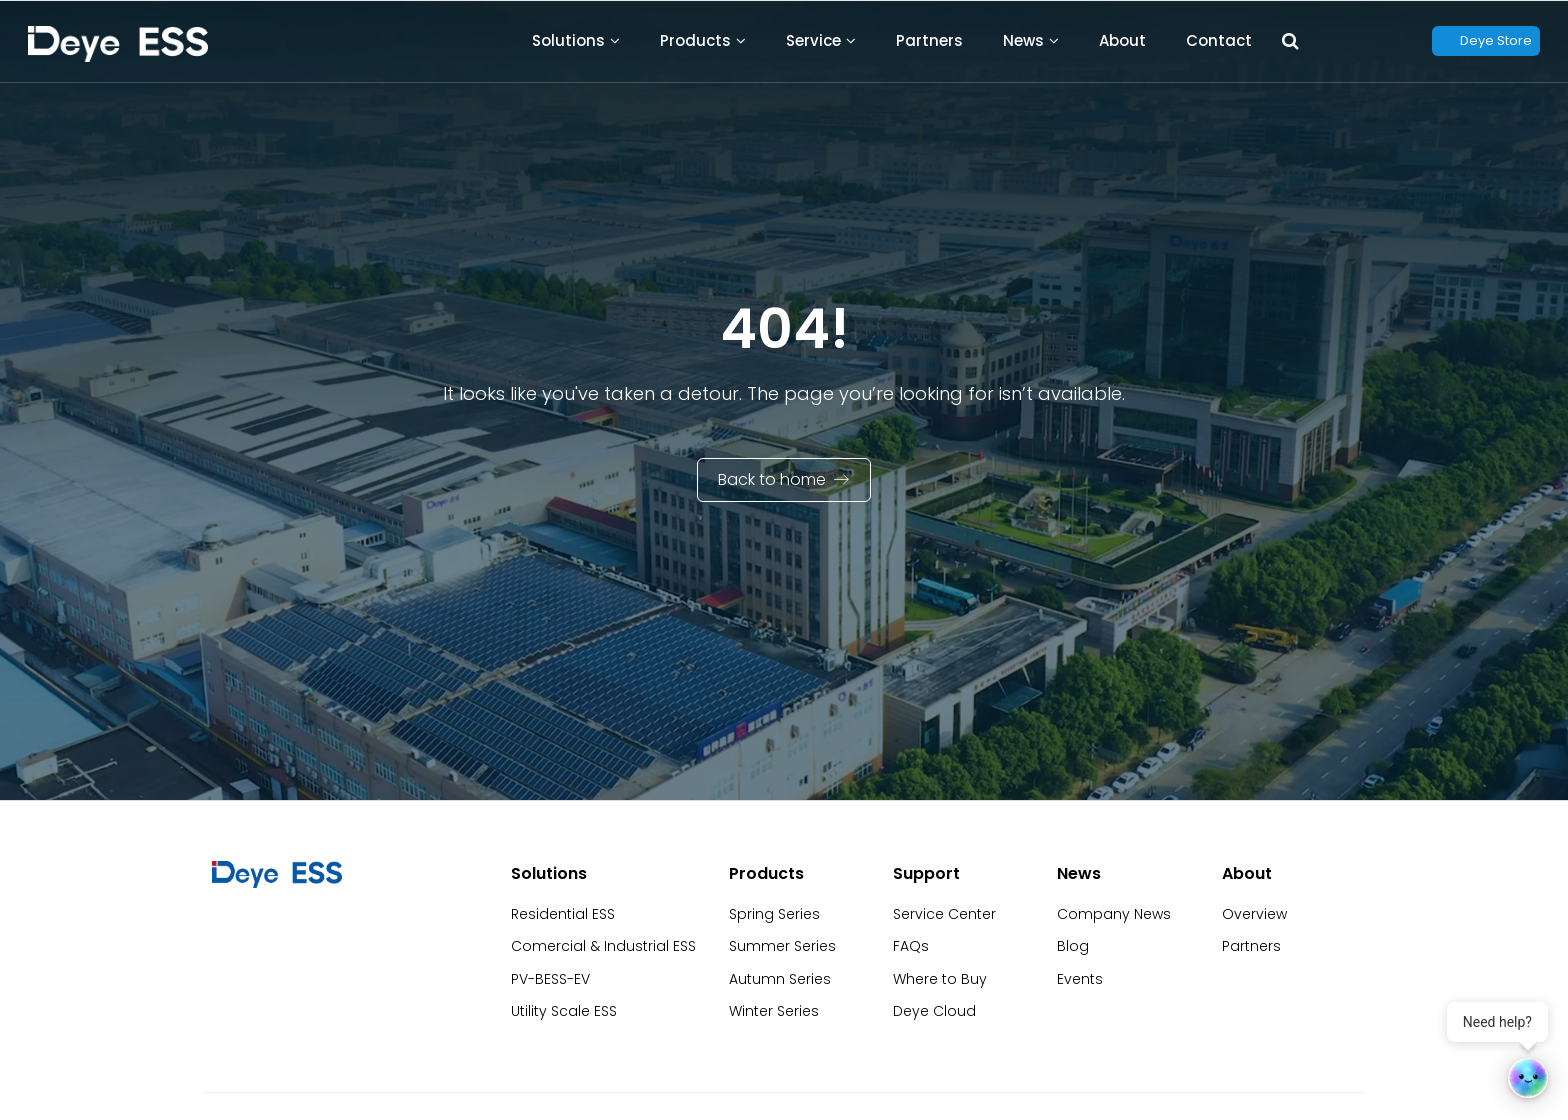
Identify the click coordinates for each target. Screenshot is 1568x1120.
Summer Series (782, 946)
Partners (929, 40)
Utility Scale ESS (564, 1011)
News (1023, 40)
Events (1080, 979)
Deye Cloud (934, 1011)
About (1122, 40)
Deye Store (1496, 40)
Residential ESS (563, 914)
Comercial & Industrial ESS (603, 946)
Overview (1254, 914)
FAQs (911, 946)
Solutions (568, 40)
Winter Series (774, 1011)
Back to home (772, 479)
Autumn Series (780, 979)
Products (695, 40)
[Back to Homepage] (118, 44)
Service (813, 40)
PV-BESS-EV (550, 979)
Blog (1073, 946)
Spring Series (774, 914)
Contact (1219, 40)
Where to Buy (940, 979)
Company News (1114, 914)
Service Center (944, 914)
